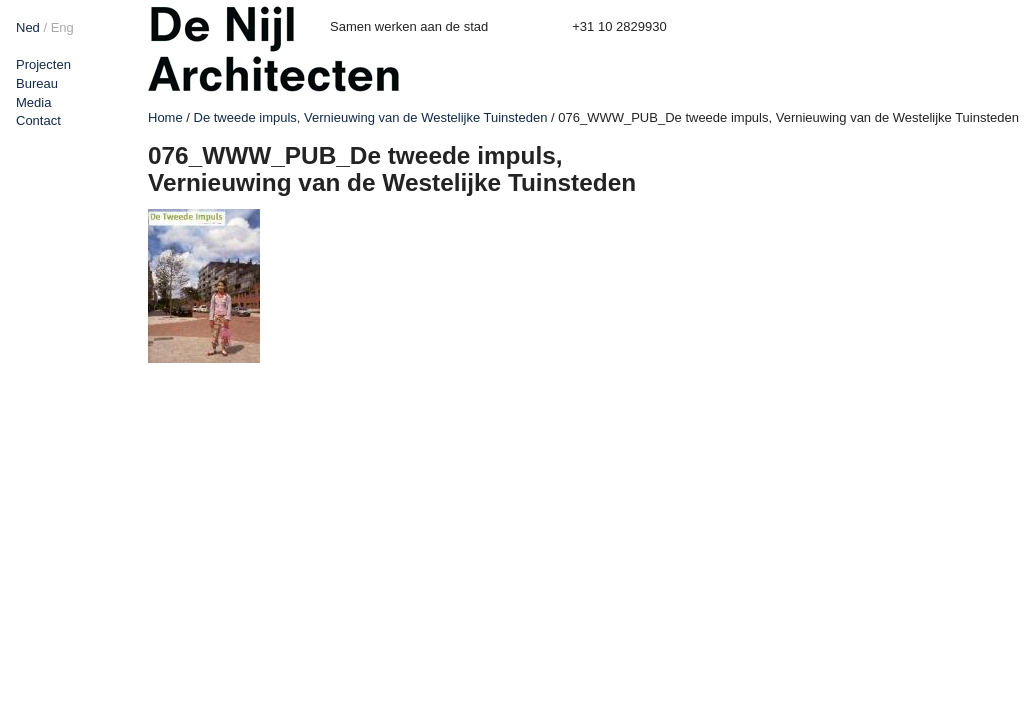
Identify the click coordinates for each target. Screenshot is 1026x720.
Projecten (43, 64)
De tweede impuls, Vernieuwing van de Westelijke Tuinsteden (371, 117)
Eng (62, 27)
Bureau (37, 83)
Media (33, 102)
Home (165, 117)
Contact (38, 120)
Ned (28, 27)
